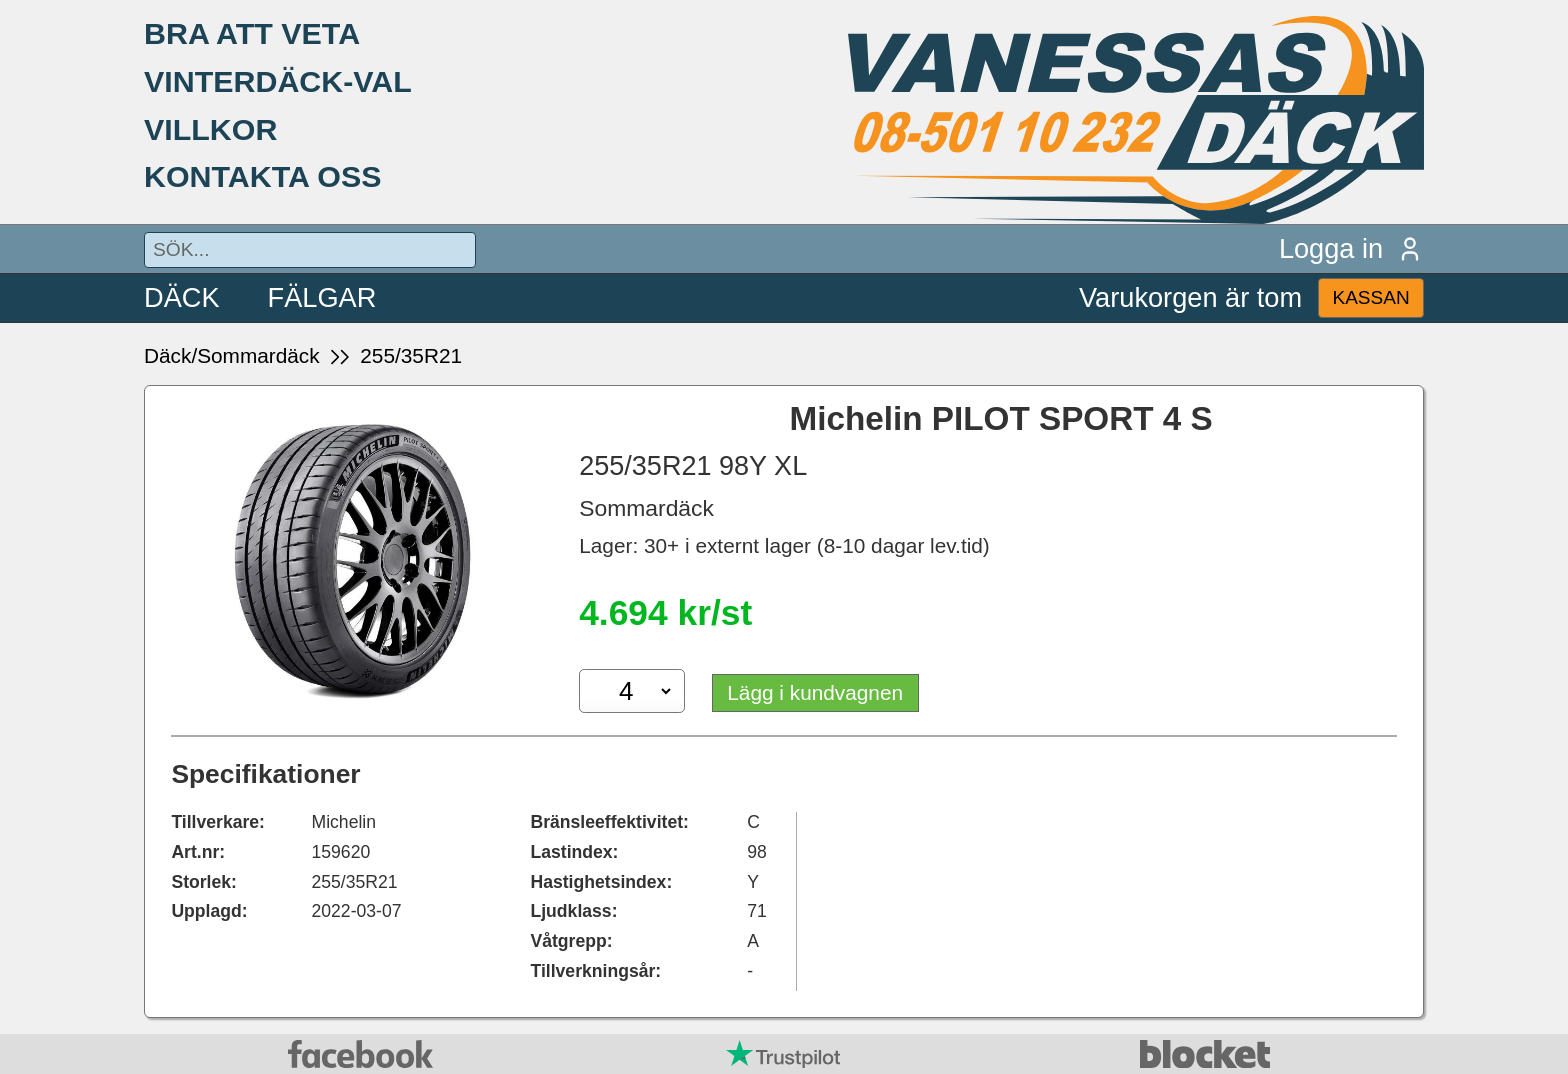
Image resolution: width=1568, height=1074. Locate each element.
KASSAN (1370, 297)
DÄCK (182, 297)
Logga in (1351, 248)
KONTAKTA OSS (263, 176)
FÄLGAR (322, 297)
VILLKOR (210, 129)
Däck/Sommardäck (232, 355)
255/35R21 (411, 355)
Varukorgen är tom (1190, 297)
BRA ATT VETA (252, 33)
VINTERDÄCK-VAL (278, 81)
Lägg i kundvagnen (815, 692)
